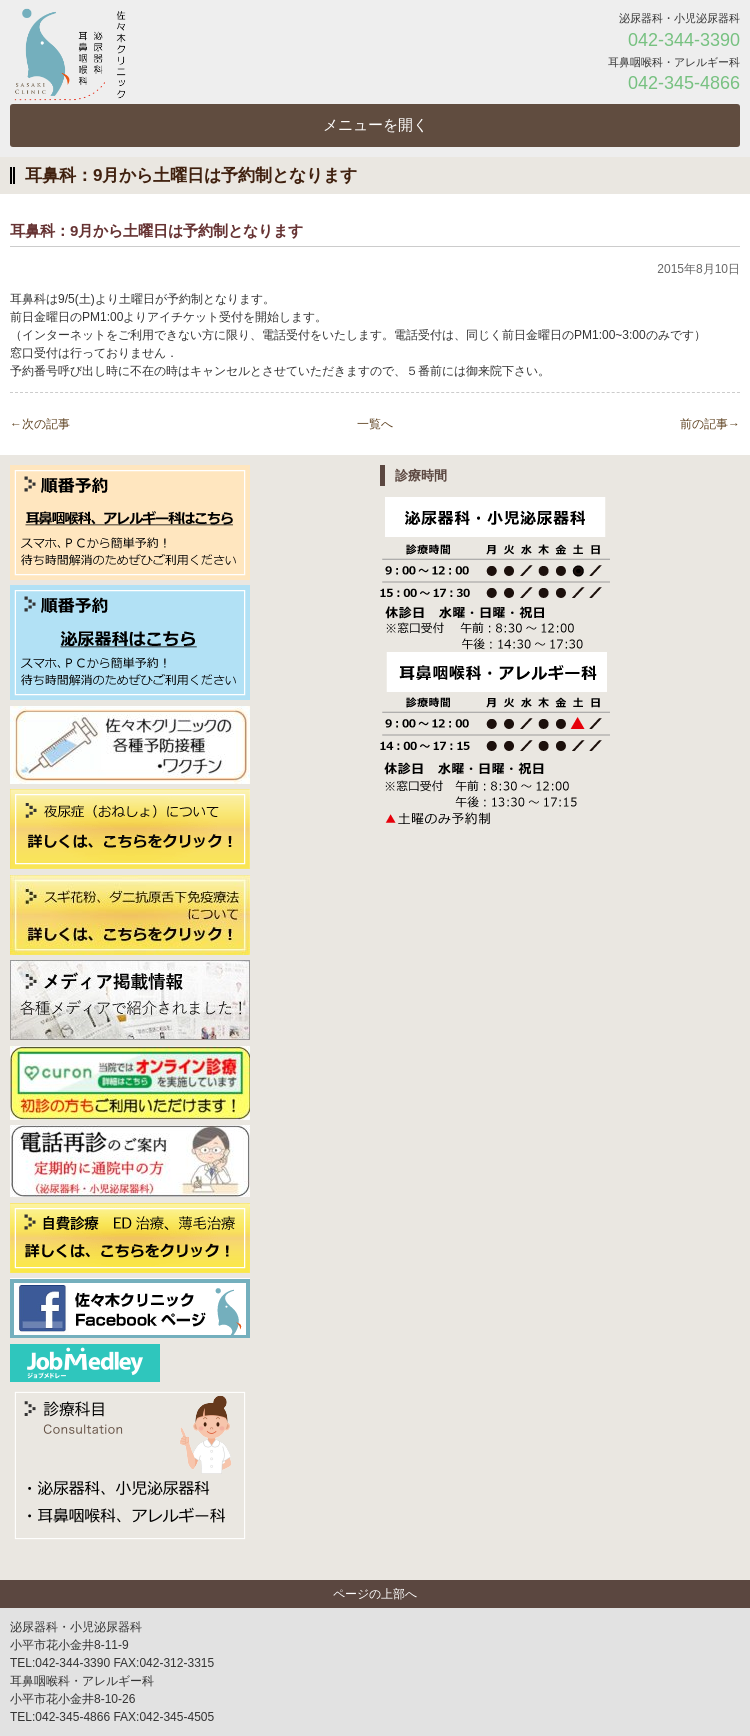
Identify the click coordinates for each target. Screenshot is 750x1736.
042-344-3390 (684, 40)
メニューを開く (375, 124)
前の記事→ (710, 424)
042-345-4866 (684, 83)
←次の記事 (40, 424)
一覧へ (375, 424)
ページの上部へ (375, 1594)
